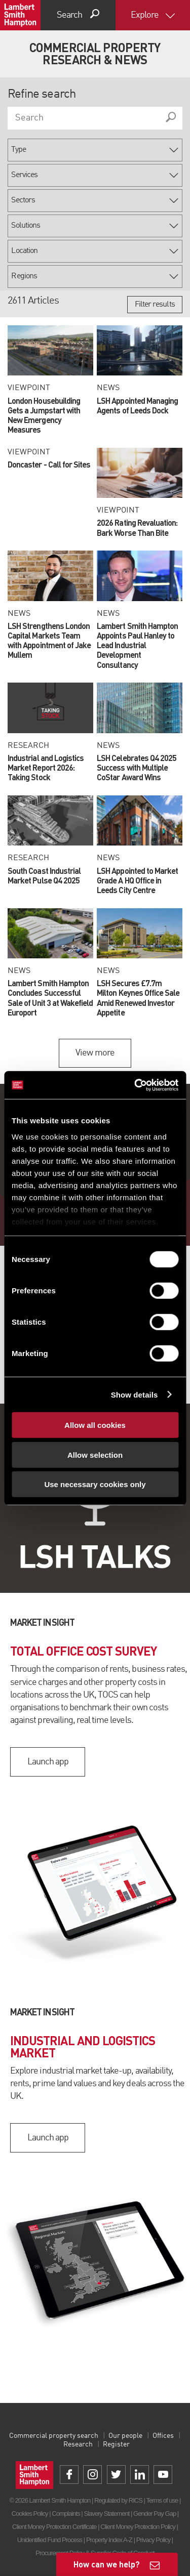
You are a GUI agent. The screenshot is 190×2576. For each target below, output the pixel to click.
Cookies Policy (30, 2513)
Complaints (66, 2513)
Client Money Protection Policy (137, 2526)
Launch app (47, 1761)
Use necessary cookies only (94, 1484)
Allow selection (95, 1454)
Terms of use (162, 2500)
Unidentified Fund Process (49, 2540)
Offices (163, 2435)
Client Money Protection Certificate (54, 2526)
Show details (134, 1394)
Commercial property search (53, 2435)
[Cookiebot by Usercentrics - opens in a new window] (135, 1084)
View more (94, 1053)
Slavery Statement (106, 2513)
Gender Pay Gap (154, 2513)
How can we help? (106, 2564)
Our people (125, 2435)
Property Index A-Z (109, 2540)
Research (78, 2444)
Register (116, 2444)
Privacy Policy (153, 2540)
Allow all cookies (95, 1425)
